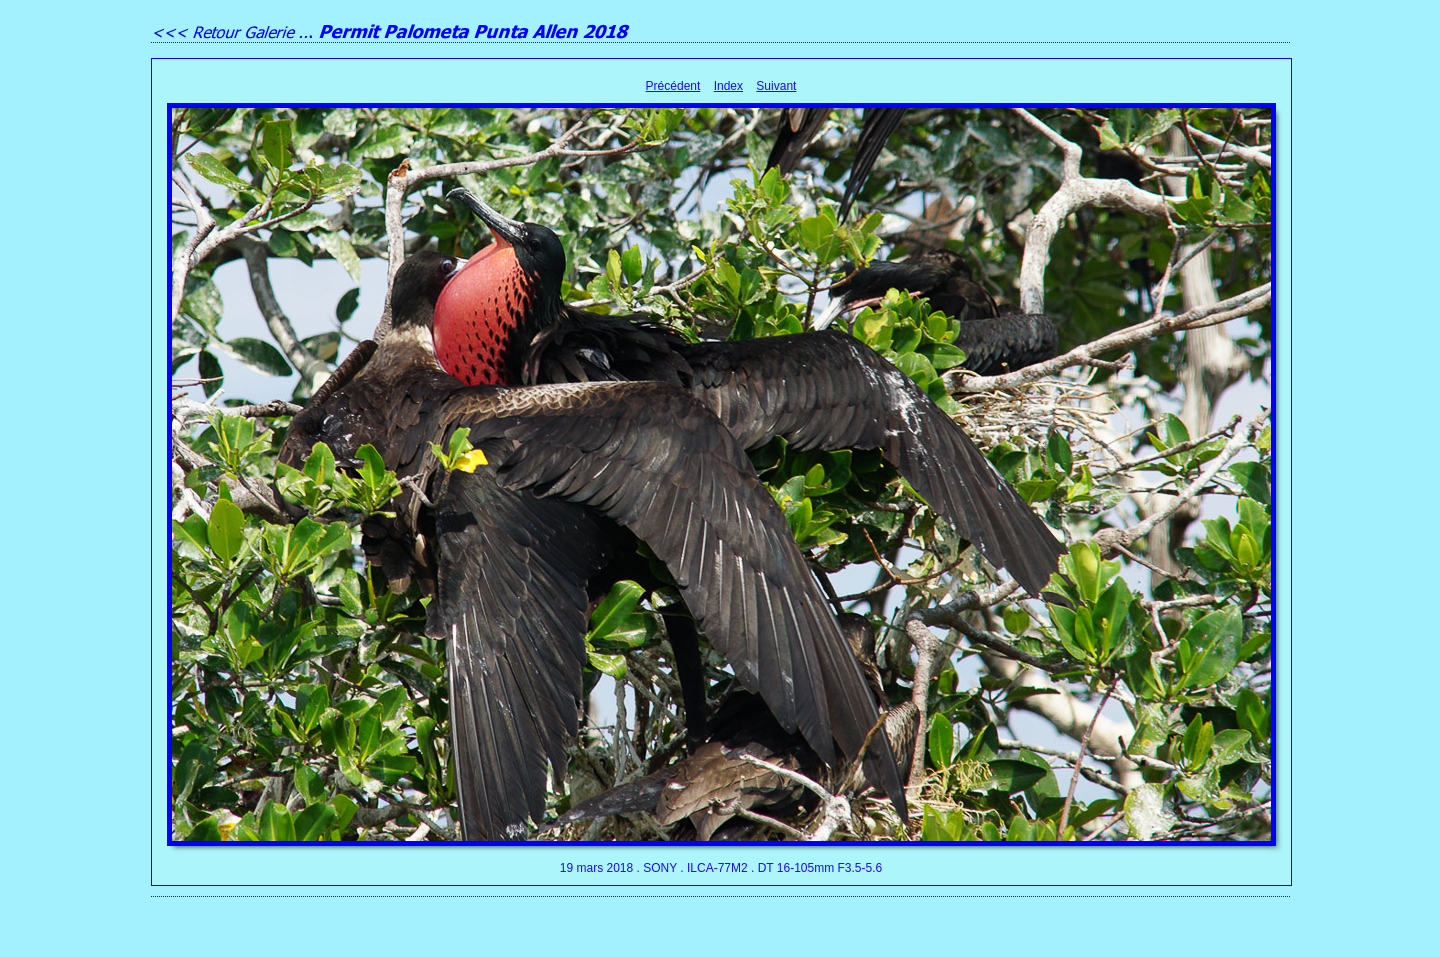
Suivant (776, 86)
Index (728, 86)
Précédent (673, 86)
